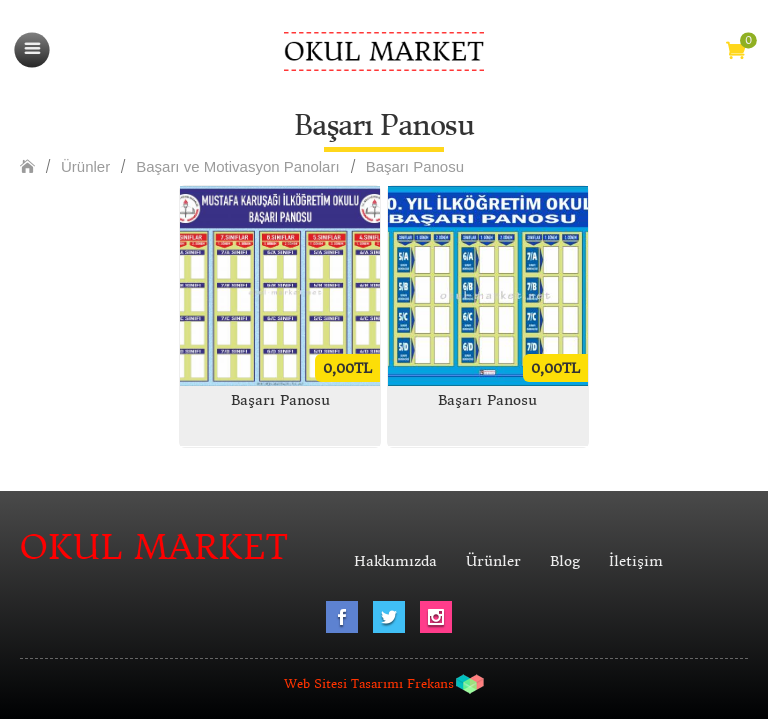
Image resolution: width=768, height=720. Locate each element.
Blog (565, 561)
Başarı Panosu (415, 166)
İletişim (636, 561)
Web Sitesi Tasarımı (343, 683)
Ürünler (85, 166)
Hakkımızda (395, 561)
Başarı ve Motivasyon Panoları (237, 166)
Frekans (430, 683)
